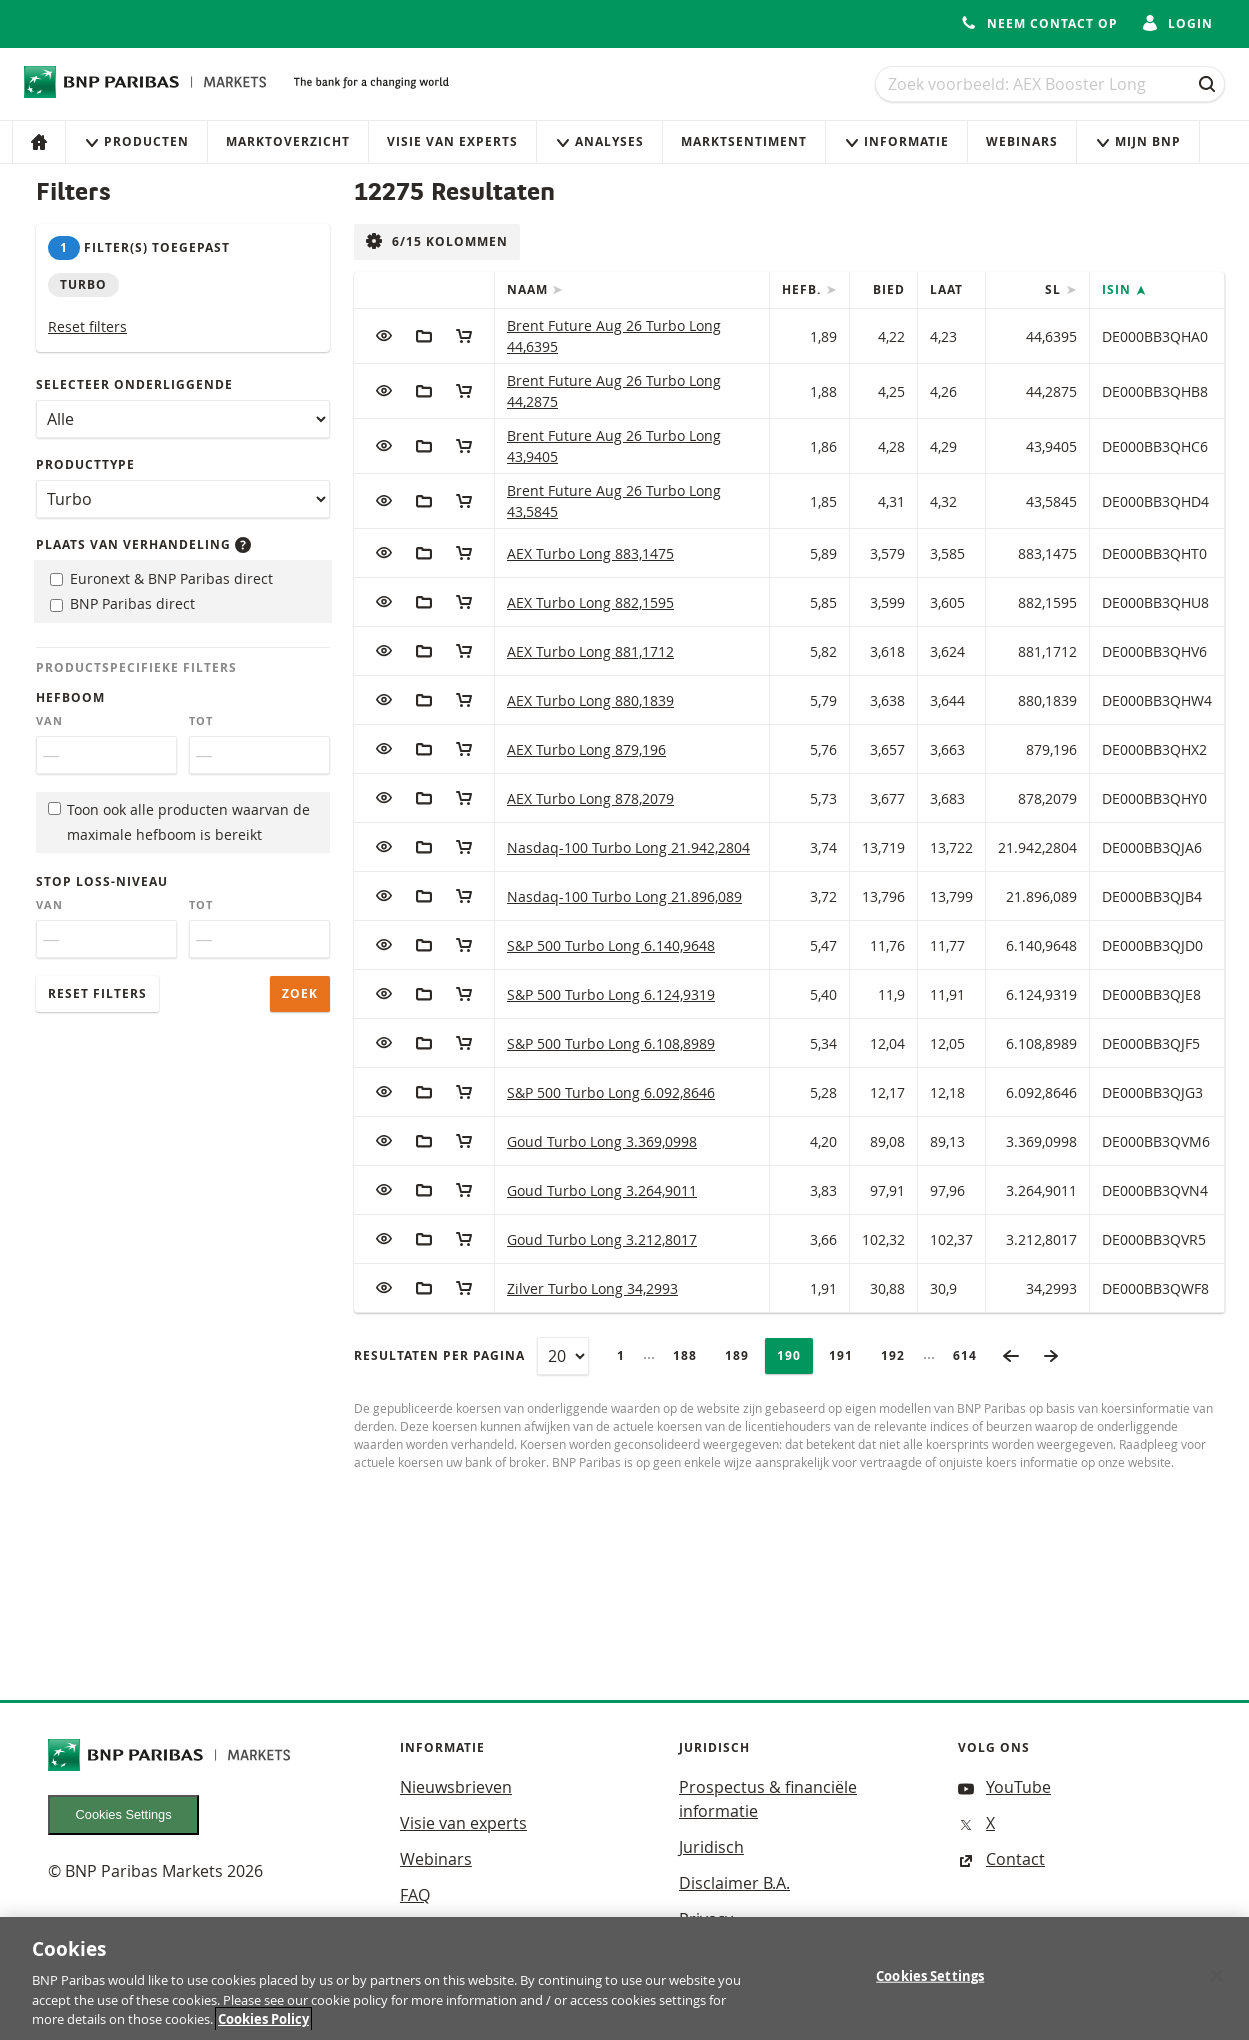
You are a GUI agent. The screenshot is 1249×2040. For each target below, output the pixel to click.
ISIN (1118, 289)
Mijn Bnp (1138, 141)
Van (49, 721)
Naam (529, 289)
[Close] (1217, 1983)
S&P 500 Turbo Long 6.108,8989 (611, 1043)
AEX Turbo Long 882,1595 (590, 602)
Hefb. (803, 289)
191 (847, 1355)
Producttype (85, 464)
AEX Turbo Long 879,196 (586, 749)
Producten (136, 141)
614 (971, 1355)
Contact (1001, 1859)
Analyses (599, 141)
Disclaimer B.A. (734, 1883)
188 (691, 1355)
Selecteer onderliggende (134, 384)
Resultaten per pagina (439, 1355)
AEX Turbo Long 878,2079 (590, 798)
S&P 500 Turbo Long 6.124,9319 (611, 994)
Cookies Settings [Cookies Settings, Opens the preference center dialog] (930, 1983)
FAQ (415, 1895)
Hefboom (70, 697)
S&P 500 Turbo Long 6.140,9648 (611, 945)
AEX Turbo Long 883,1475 (590, 553)
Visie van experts (452, 141)
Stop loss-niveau (102, 881)
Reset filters (87, 326)
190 (795, 1355)
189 (743, 1355)
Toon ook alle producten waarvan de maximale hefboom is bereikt (179, 822)
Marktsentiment (744, 141)
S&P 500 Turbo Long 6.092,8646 (611, 1092)
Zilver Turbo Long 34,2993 (592, 1288)
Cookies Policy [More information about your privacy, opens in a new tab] (263, 2027)
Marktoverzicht (288, 141)
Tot (201, 721)
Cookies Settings (124, 1814)
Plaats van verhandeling (143, 544)
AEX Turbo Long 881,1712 (590, 651)
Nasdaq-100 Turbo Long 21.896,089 (624, 896)
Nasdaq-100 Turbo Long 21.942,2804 (628, 847)
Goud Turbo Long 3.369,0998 (602, 1141)
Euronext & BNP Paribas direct (161, 578)
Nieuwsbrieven (456, 1787)
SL (1055, 289)
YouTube (1004, 1787)
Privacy (706, 1919)
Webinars (1022, 141)
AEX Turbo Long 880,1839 (590, 700)
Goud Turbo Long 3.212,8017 (602, 1239)
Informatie (896, 141)
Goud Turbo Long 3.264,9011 (602, 1190)
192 (899, 1355)
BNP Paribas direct (122, 603)
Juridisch (711, 1847)
